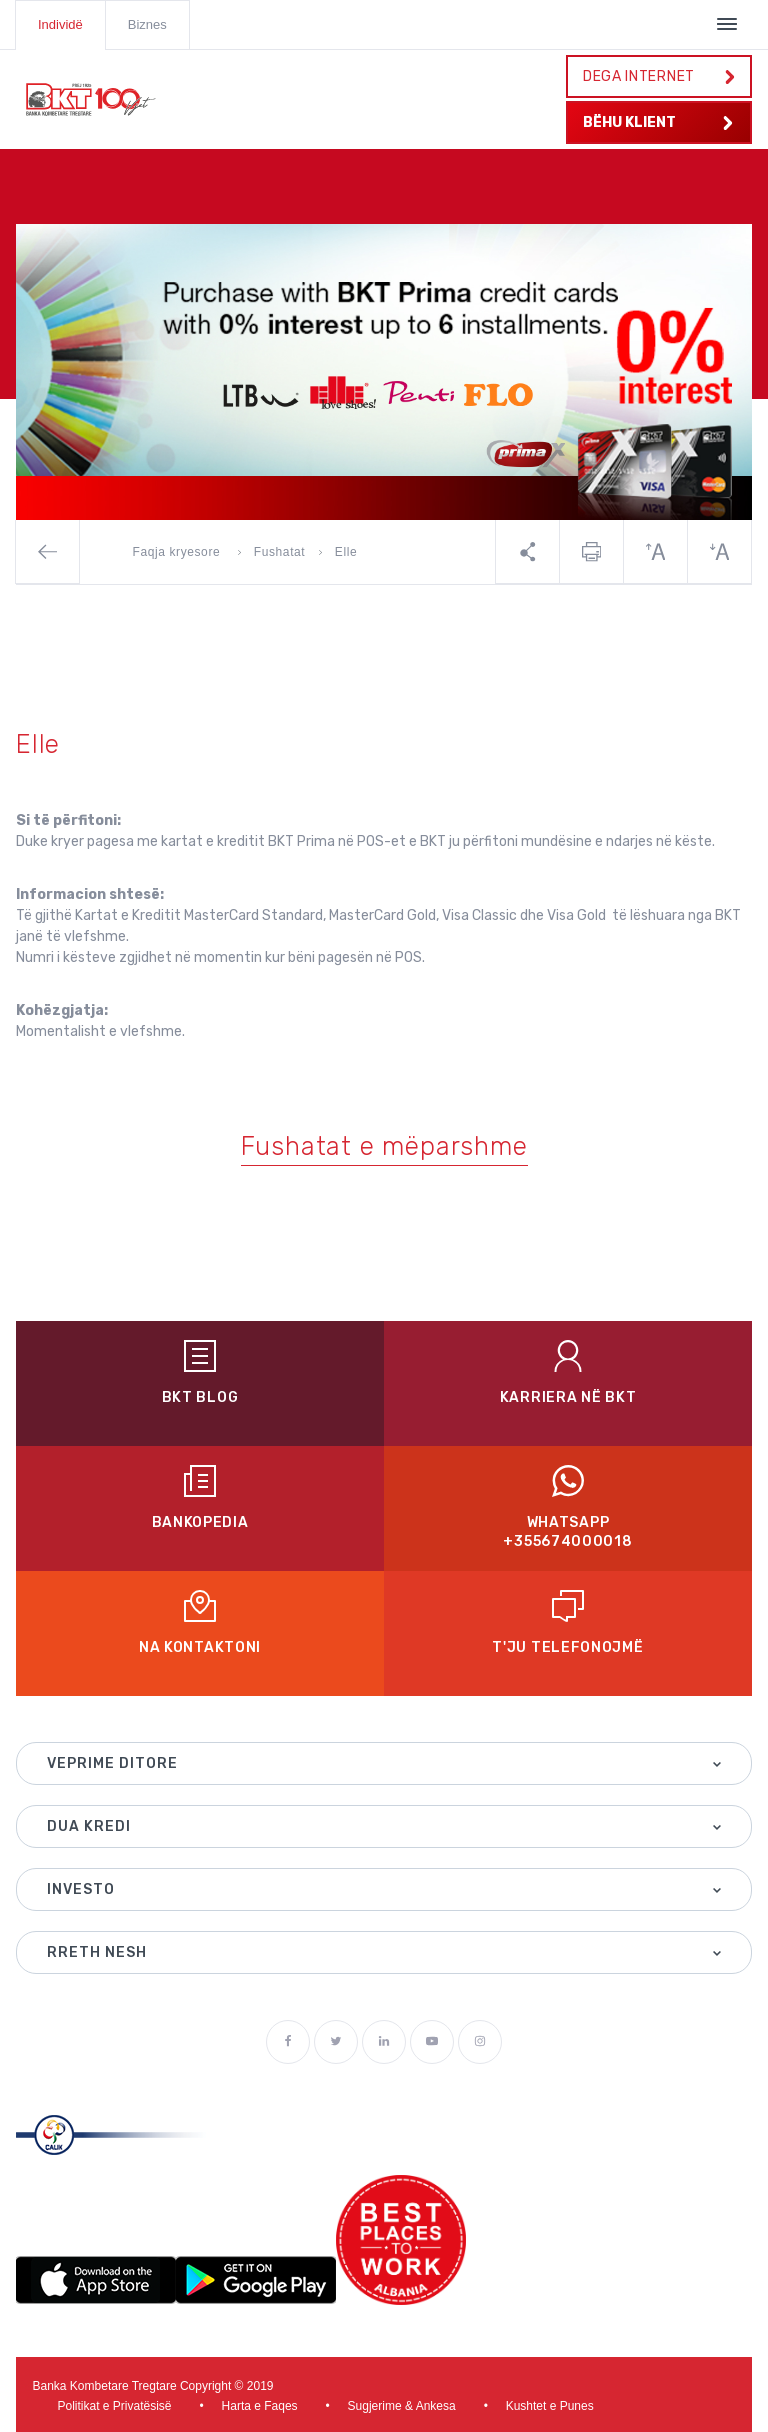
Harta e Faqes (260, 2406)
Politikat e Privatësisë (115, 2406)
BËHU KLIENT (659, 122)
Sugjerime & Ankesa (402, 2406)
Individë (60, 24)
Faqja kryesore (179, 552)
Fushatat (280, 552)
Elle (346, 552)
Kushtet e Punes (550, 2406)
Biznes (147, 24)
